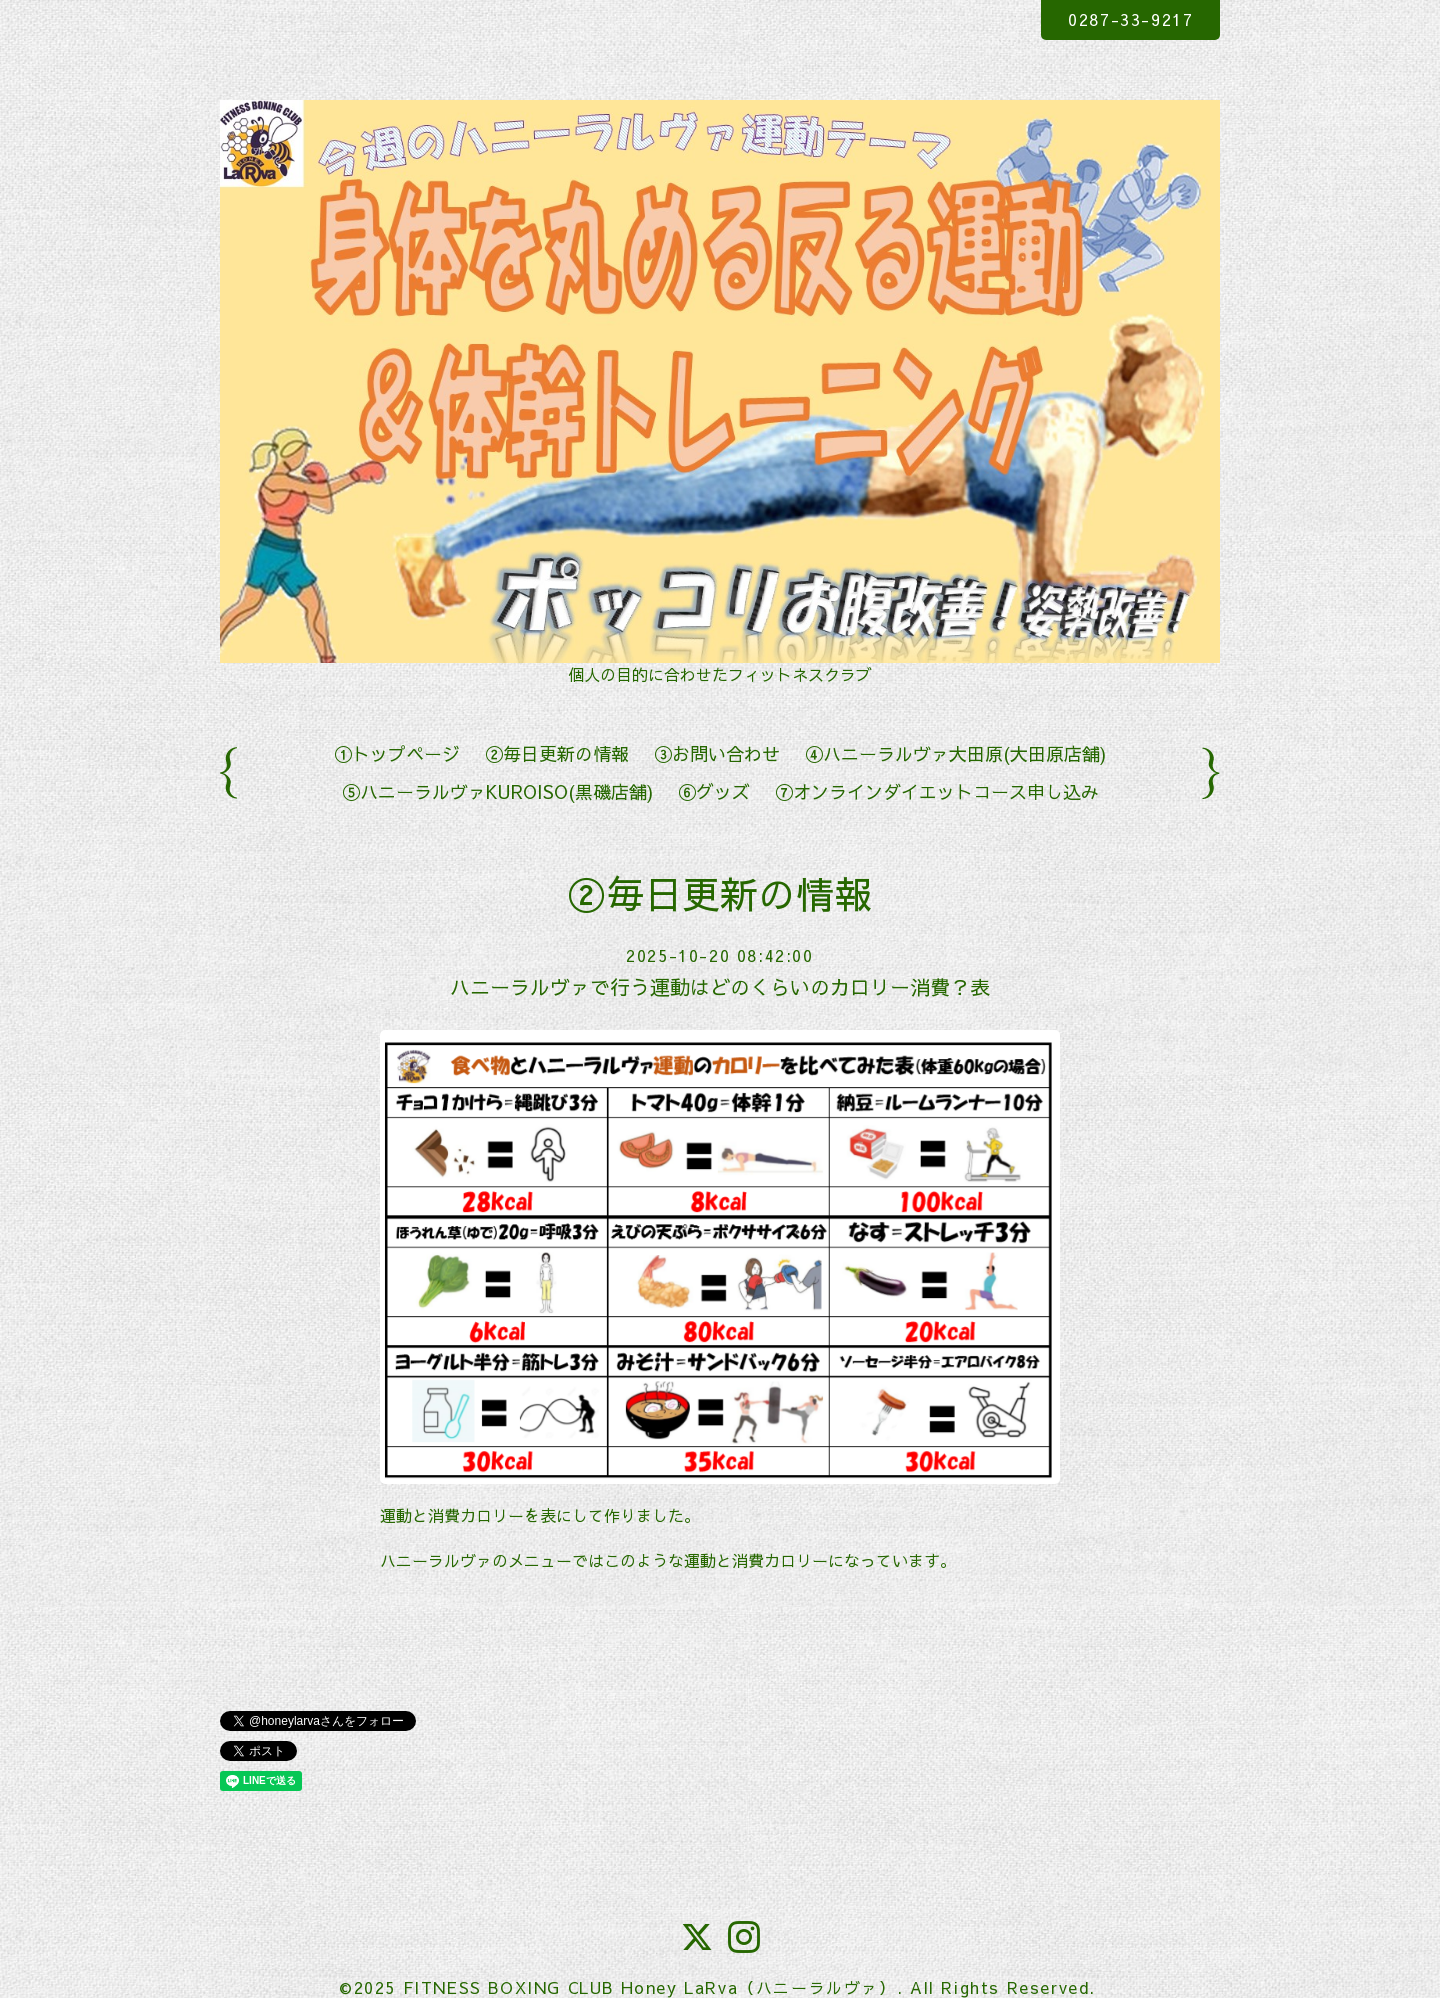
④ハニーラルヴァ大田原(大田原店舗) (955, 753)
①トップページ (397, 753)
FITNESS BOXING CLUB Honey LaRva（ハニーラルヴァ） (650, 1987)
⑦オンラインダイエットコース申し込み (937, 791)
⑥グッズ (714, 791)
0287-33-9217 (1130, 19)
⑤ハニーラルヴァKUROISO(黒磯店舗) (497, 791)
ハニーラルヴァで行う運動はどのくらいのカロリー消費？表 (720, 986)
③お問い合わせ (717, 753)
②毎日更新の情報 (557, 753)
